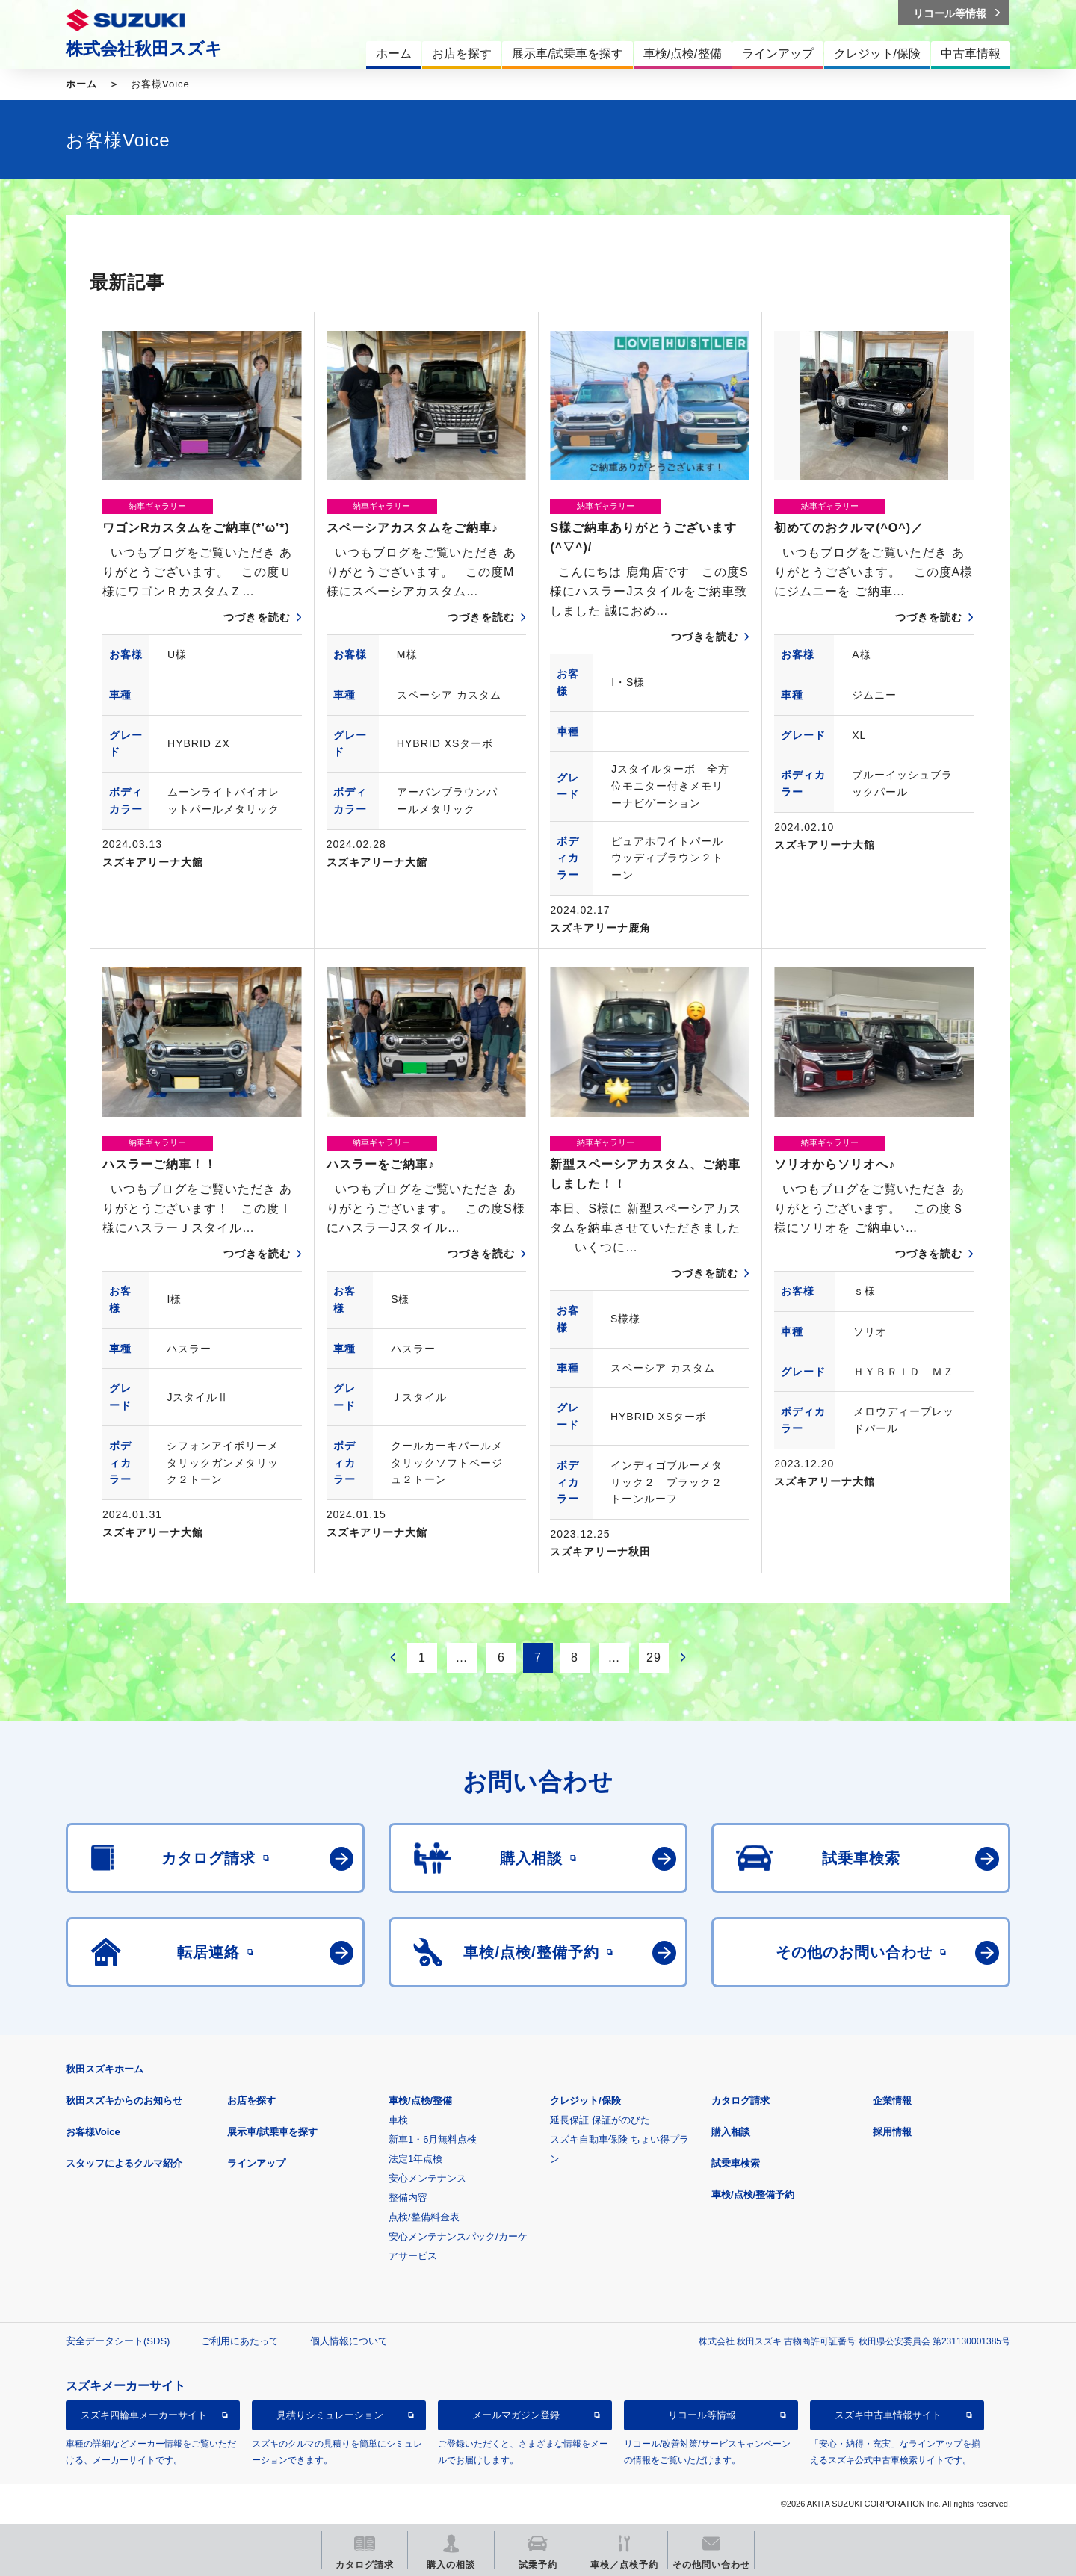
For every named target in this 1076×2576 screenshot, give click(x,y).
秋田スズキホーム (104, 2069)
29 (653, 1657)
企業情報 (892, 2100)
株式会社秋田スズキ (144, 48)
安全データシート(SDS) (118, 2341)
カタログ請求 (740, 2100)
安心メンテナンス (427, 2178)
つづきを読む (257, 617)
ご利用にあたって (240, 2341)
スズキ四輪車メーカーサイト (144, 2415)
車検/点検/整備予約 (752, 2194)
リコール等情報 (702, 2415)
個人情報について (349, 2341)
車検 (398, 2119)
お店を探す (251, 2100)
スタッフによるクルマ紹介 (124, 2163)
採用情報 (892, 2131)
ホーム (81, 84)
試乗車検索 (735, 2163)
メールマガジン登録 (516, 2415)
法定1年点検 (415, 2158)
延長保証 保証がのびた (600, 2119)
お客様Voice (93, 2131)
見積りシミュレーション (329, 2415)
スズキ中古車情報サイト (888, 2415)
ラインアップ (256, 2163)
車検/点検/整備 (420, 2100)
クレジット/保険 (585, 2100)
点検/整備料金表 (424, 2217)
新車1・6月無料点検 (433, 2139)
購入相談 (730, 2131)
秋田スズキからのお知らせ (124, 2100)
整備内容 (408, 2197)
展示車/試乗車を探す (272, 2131)
